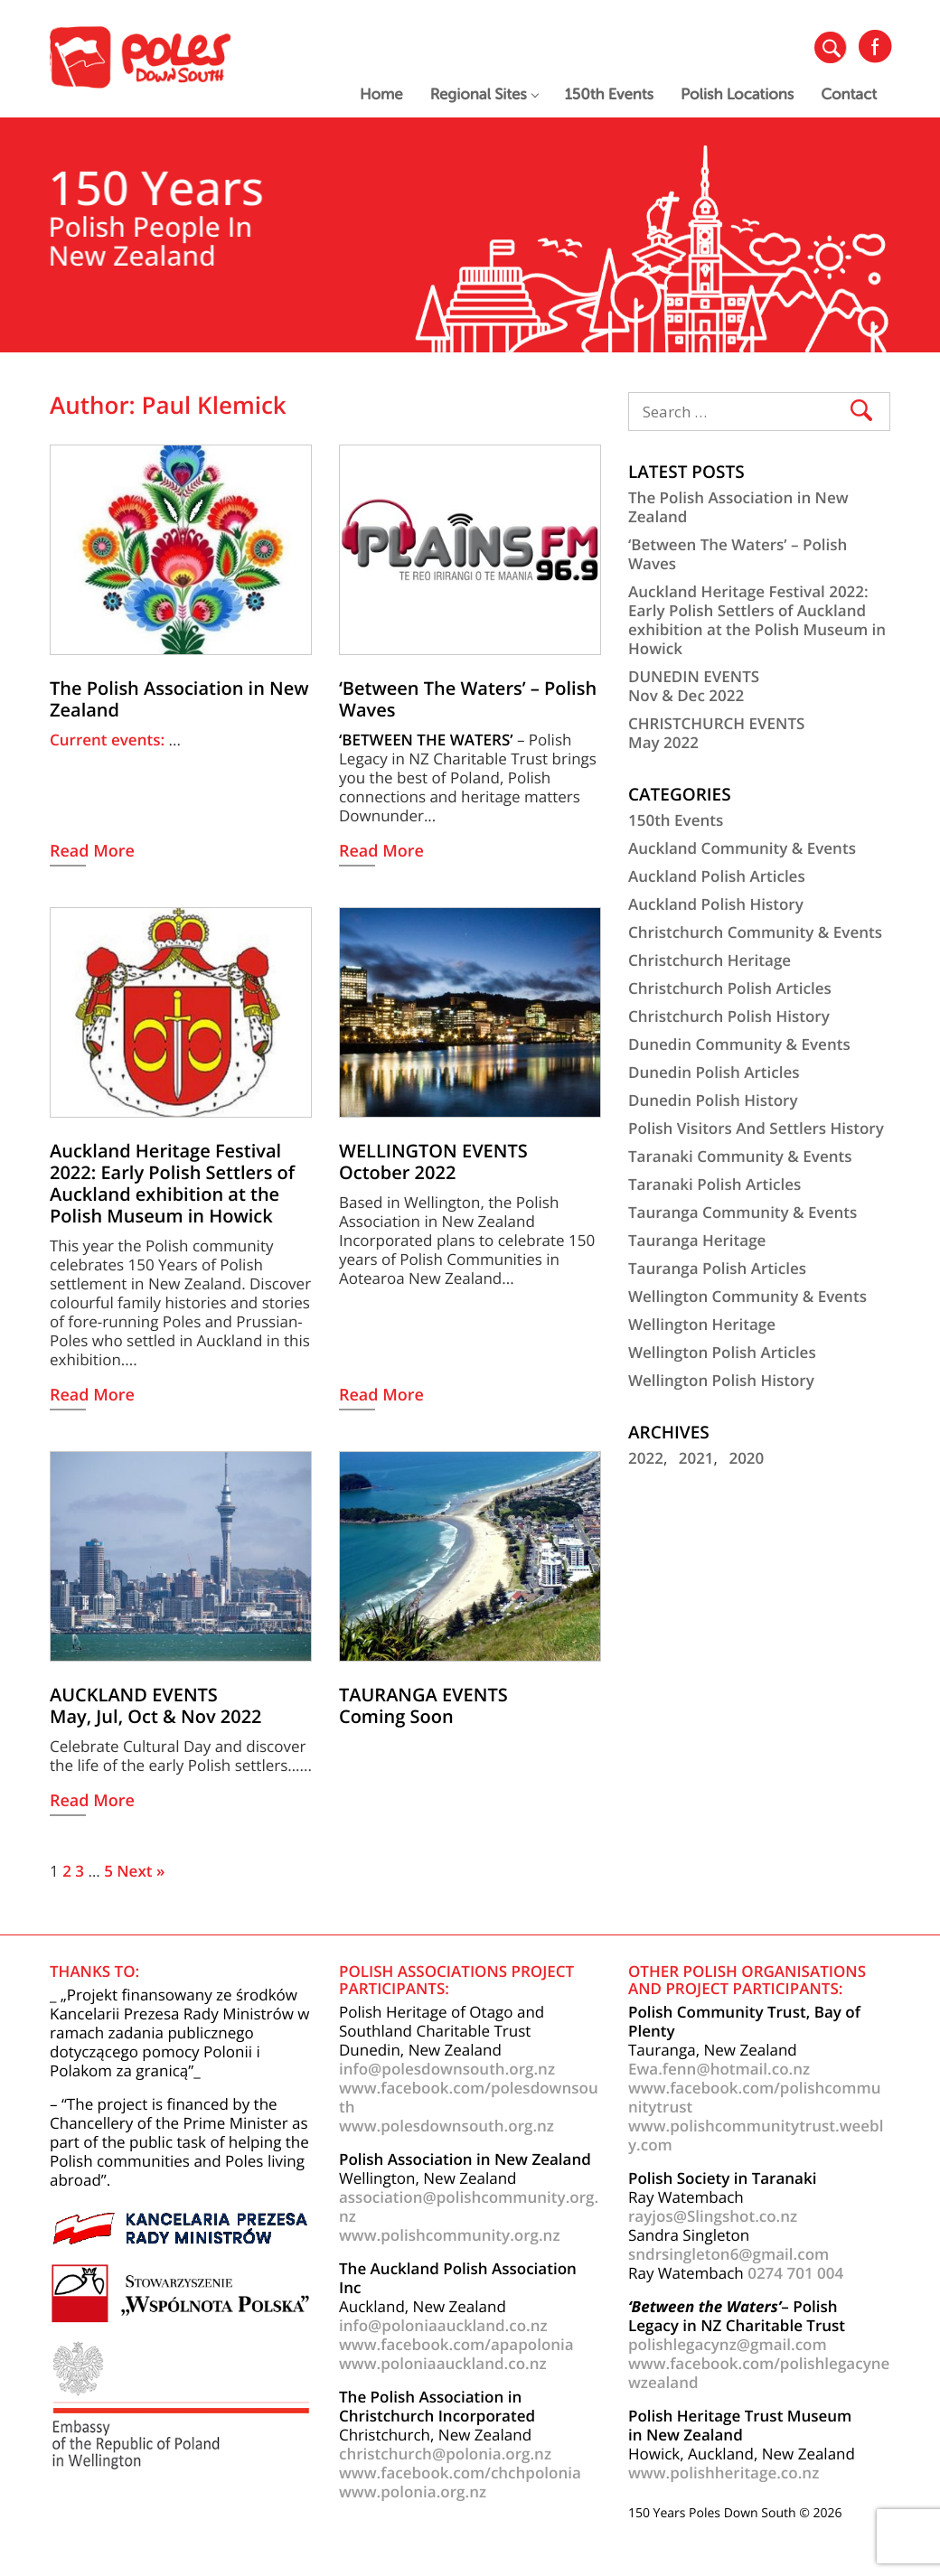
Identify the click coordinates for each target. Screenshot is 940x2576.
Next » (140, 1870)
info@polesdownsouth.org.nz (447, 2068)
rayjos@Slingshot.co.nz (712, 2216)
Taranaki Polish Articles (714, 1184)
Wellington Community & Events (747, 1296)
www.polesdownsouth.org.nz (446, 2125)
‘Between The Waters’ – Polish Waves (737, 554)
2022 (645, 1457)
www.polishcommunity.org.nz (449, 2235)
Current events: (109, 739)
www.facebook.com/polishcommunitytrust (754, 2097)
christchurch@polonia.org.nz (445, 2453)
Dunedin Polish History (713, 1100)
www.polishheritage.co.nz (723, 2472)
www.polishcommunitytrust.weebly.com (755, 2135)
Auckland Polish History (716, 904)
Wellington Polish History (721, 1380)
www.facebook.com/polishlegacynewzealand (758, 2373)
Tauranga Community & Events (742, 1212)
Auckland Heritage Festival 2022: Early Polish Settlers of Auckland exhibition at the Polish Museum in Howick (757, 620)
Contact (849, 94)
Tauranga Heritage (697, 1240)
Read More (92, 852)
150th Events (609, 94)
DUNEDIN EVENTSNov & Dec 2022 (693, 686)
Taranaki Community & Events (740, 1156)
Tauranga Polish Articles (717, 1268)
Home (381, 94)
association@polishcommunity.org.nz (468, 2206)
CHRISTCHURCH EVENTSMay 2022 (716, 733)
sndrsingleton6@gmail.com (728, 2253)
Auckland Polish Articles (716, 876)
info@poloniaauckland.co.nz (443, 2325)
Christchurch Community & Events (755, 932)
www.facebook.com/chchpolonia (460, 2472)
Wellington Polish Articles (722, 1352)
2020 (746, 1457)
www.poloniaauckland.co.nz (443, 2363)
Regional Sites (484, 94)
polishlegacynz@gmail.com (727, 2344)
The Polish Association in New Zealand (738, 507)
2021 (696, 1457)
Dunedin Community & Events (739, 1044)
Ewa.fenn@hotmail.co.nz (719, 2068)
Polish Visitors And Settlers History (756, 1128)
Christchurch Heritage (709, 960)
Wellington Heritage (702, 1324)
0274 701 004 (795, 2272)
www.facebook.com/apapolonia (456, 2344)
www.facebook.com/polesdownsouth (468, 2097)
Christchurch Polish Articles (730, 988)
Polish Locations (737, 94)
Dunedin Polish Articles (713, 1072)
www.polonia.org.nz (412, 2491)
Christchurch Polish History (729, 1016)
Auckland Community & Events (742, 848)
